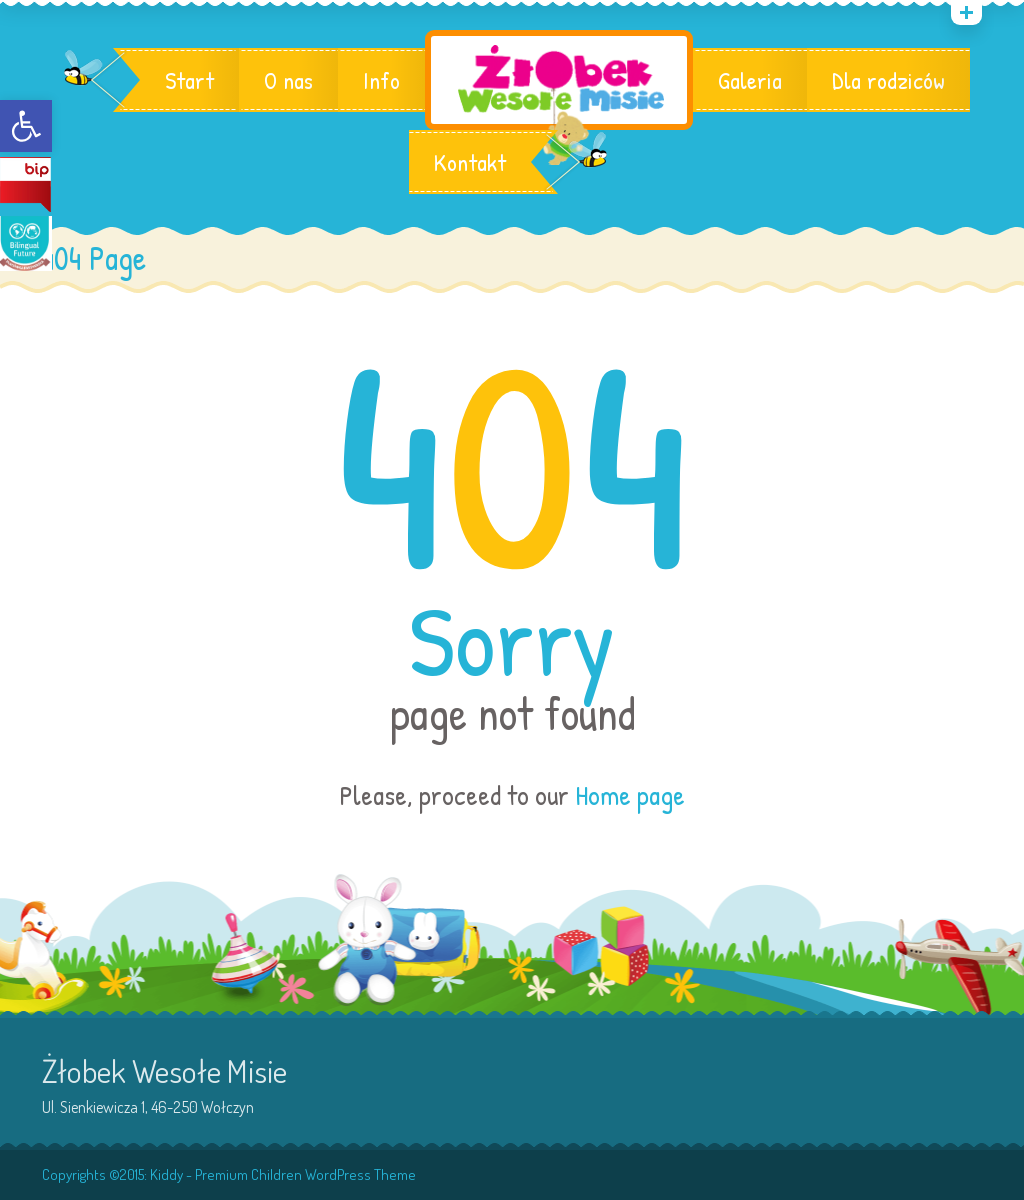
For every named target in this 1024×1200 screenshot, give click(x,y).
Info (381, 80)
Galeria (750, 80)
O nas (288, 80)
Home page (630, 795)
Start (189, 80)
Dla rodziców (888, 80)
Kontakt (470, 162)
